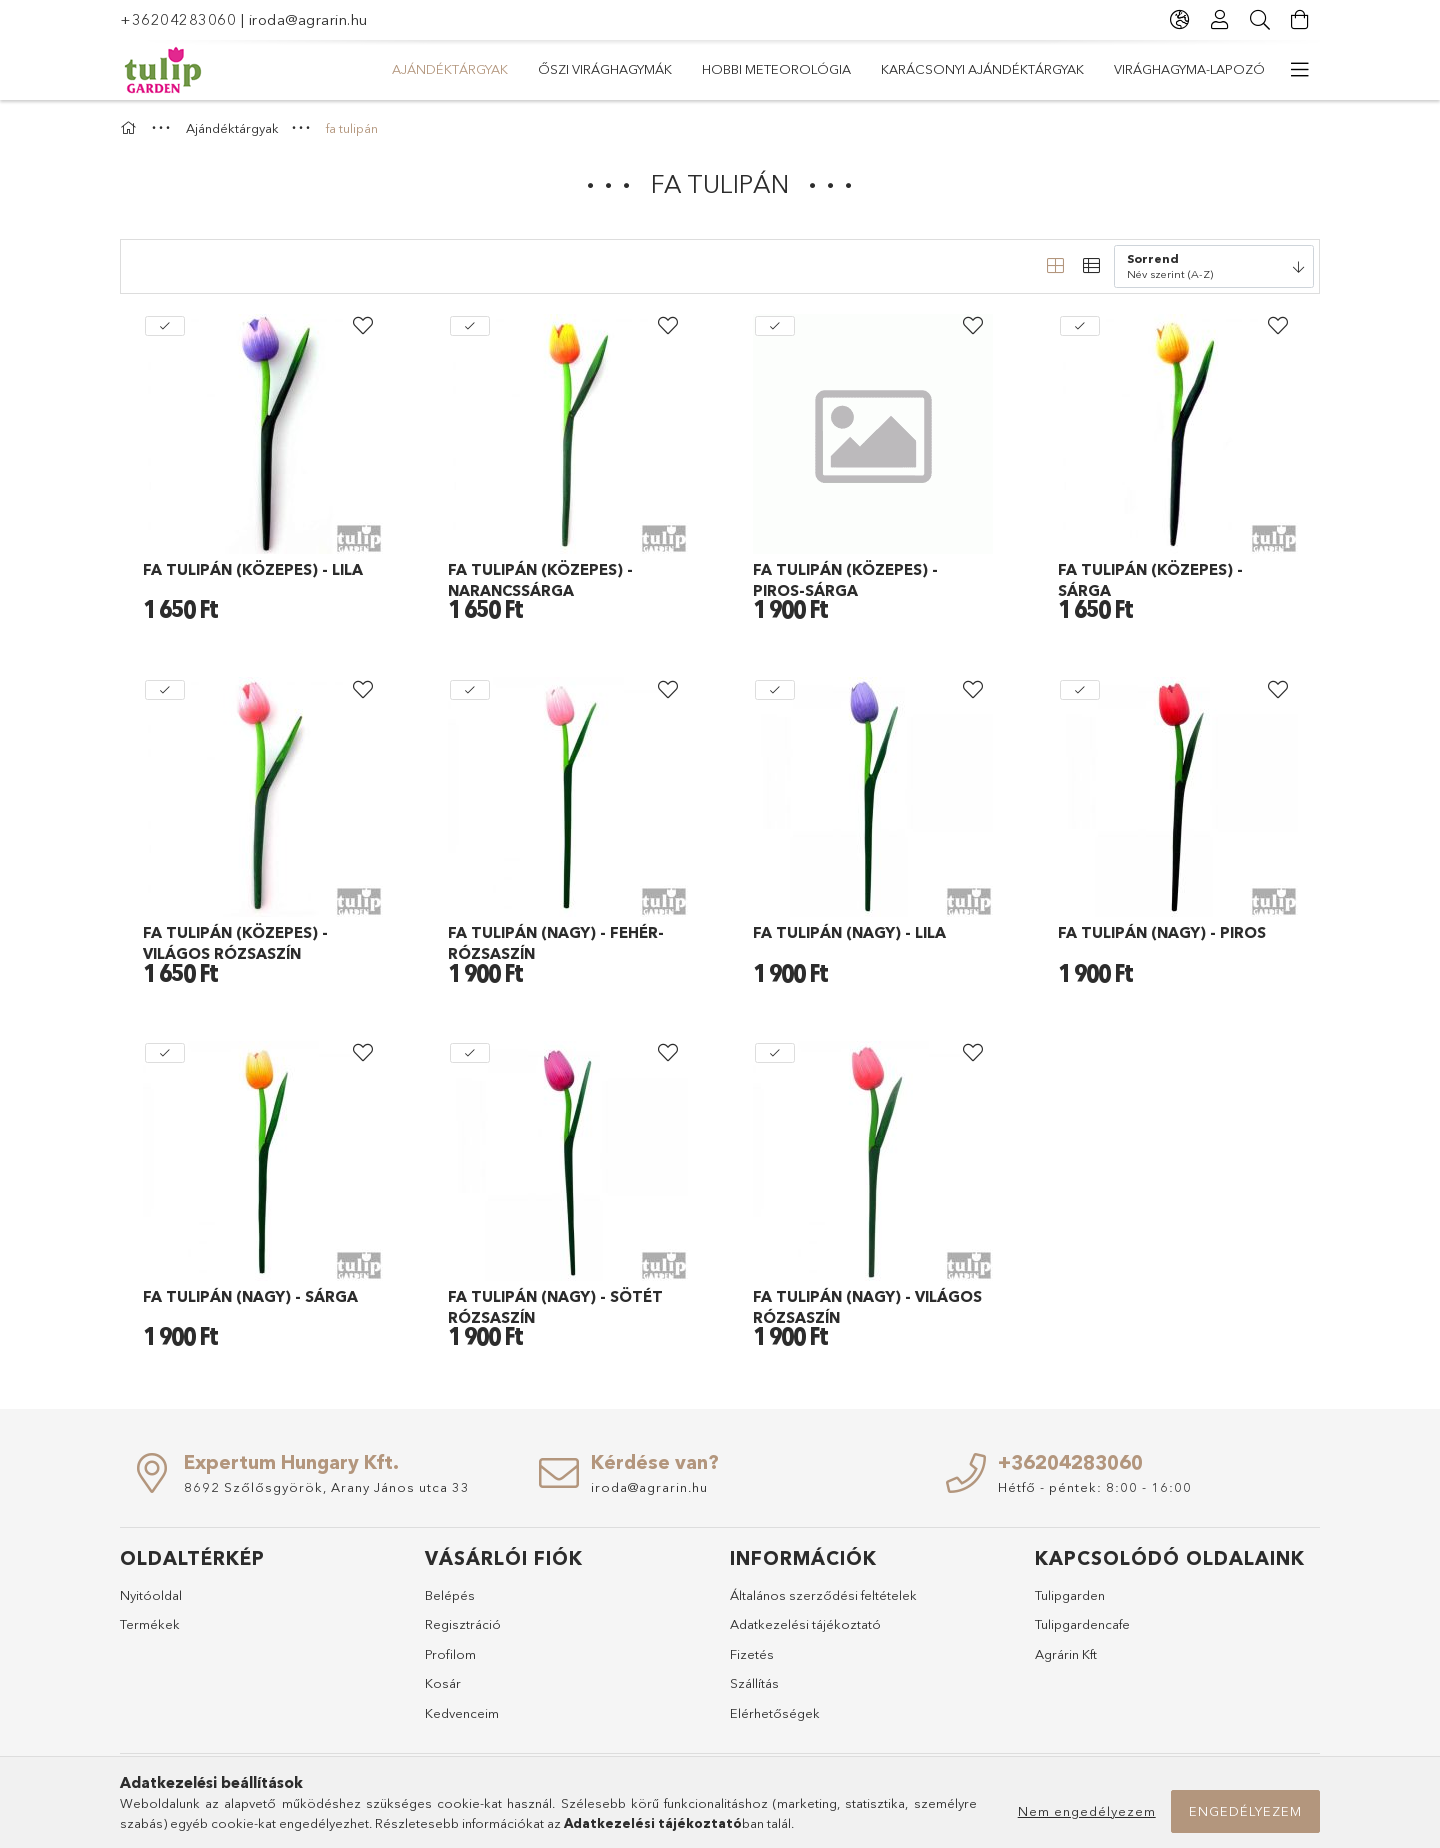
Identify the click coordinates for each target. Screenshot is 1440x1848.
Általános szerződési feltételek (823, 1595)
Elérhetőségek (775, 1713)
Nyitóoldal (151, 1595)
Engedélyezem (1245, 1811)
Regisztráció (463, 1624)
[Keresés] (1260, 20)
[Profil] (1220, 20)
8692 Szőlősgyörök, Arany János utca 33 (327, 1487)
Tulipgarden (1070, 1595)
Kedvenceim (462, 1713)
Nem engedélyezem (1087, 1811)
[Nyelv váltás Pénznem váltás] (1180, 20)
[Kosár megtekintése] (1300, 20)
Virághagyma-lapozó (1189, 69)
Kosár (443, 1683)
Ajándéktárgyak (450, 69)
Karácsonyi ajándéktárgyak (982, 69)
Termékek (150, 1624)
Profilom (450, 1654)
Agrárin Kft (1066, 1654)
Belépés (450, 1595)
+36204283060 (178, 19)
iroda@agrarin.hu (308, 19)
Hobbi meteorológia (776, 69)
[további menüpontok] (1300, 70)
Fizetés (752, 1654)
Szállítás (754, 1683)
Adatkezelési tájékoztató (805, 1624)
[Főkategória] (131, 128)
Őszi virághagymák (605, 69)
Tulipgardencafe (1082, 1624)
